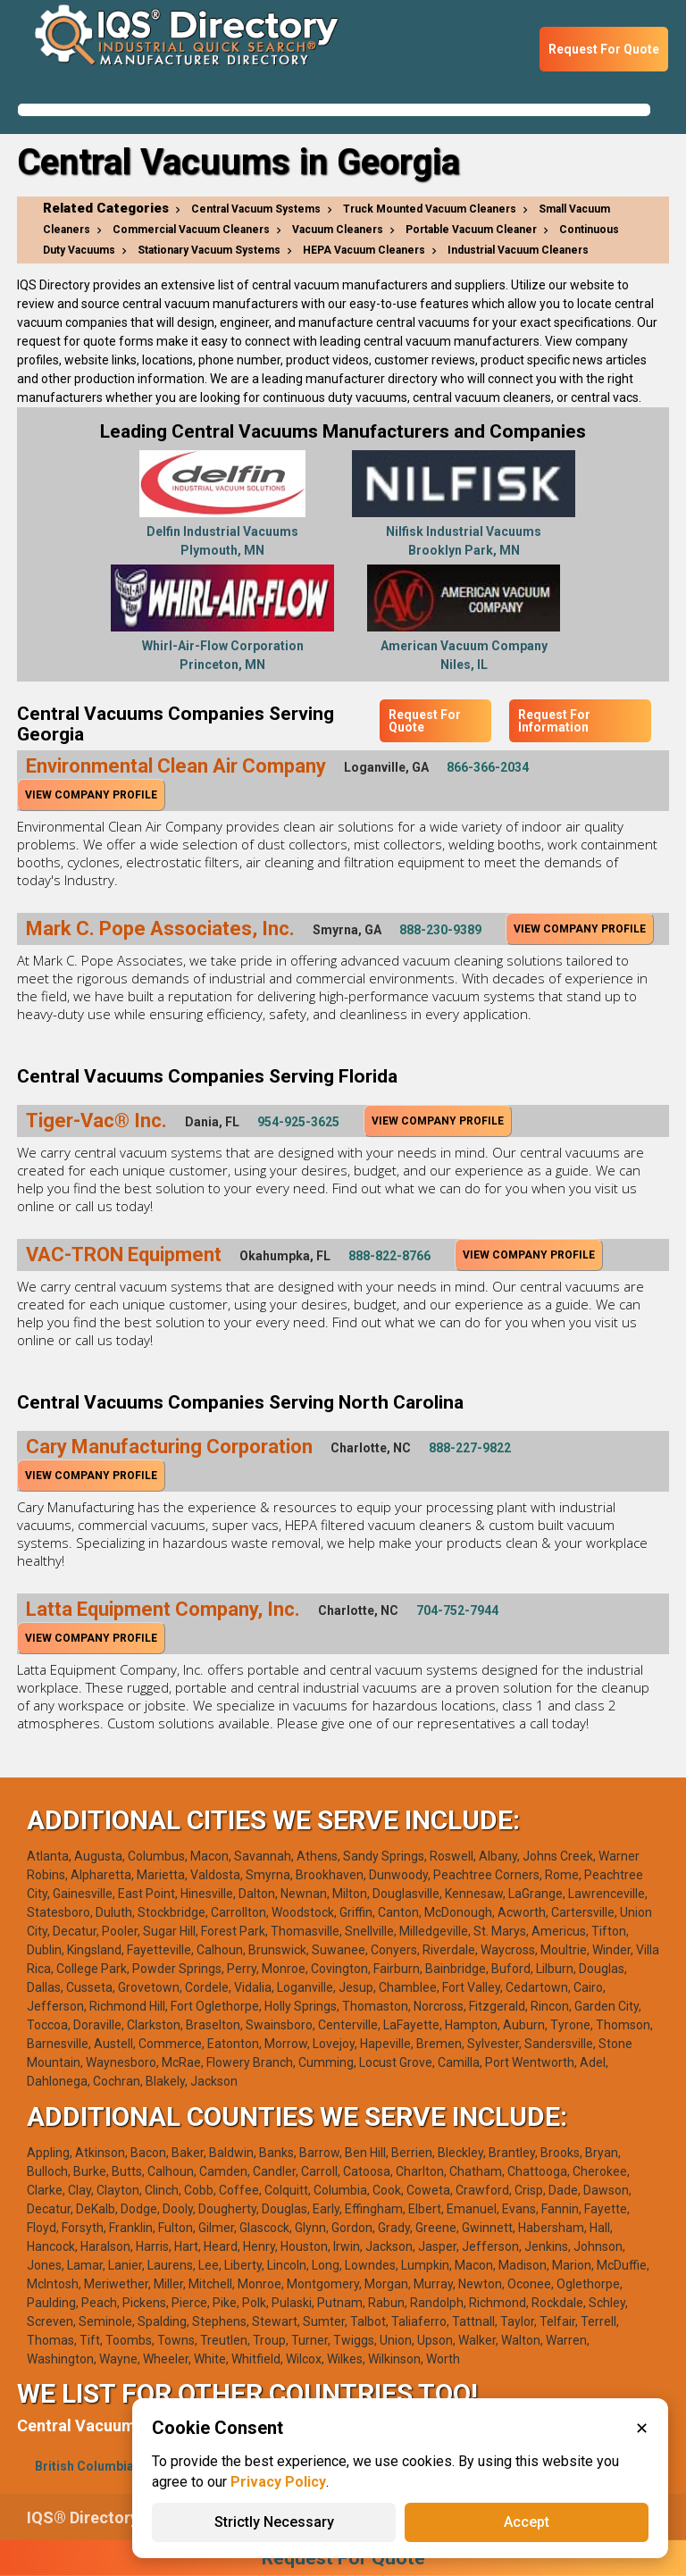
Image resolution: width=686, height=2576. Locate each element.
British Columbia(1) (92, 2466)
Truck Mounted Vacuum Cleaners (429, 209)
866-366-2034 (488, 767)
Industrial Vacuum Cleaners (518, 250)
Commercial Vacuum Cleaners (191, 229)
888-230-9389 (440, 930)
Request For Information (554, 720)
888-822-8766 (389, 1256)
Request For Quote (603, 49)
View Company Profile (91, 795)
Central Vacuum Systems (256, 209)
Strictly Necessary (274, 2521)
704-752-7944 (457, 1610)
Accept (526, 2521)
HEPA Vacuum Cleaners (364, 250)
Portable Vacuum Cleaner (471, 229)
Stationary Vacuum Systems (209, 250)
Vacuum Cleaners (337, 229)
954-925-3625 (298, 1122)
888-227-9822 (470, 1448)
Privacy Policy (278, 2481)
